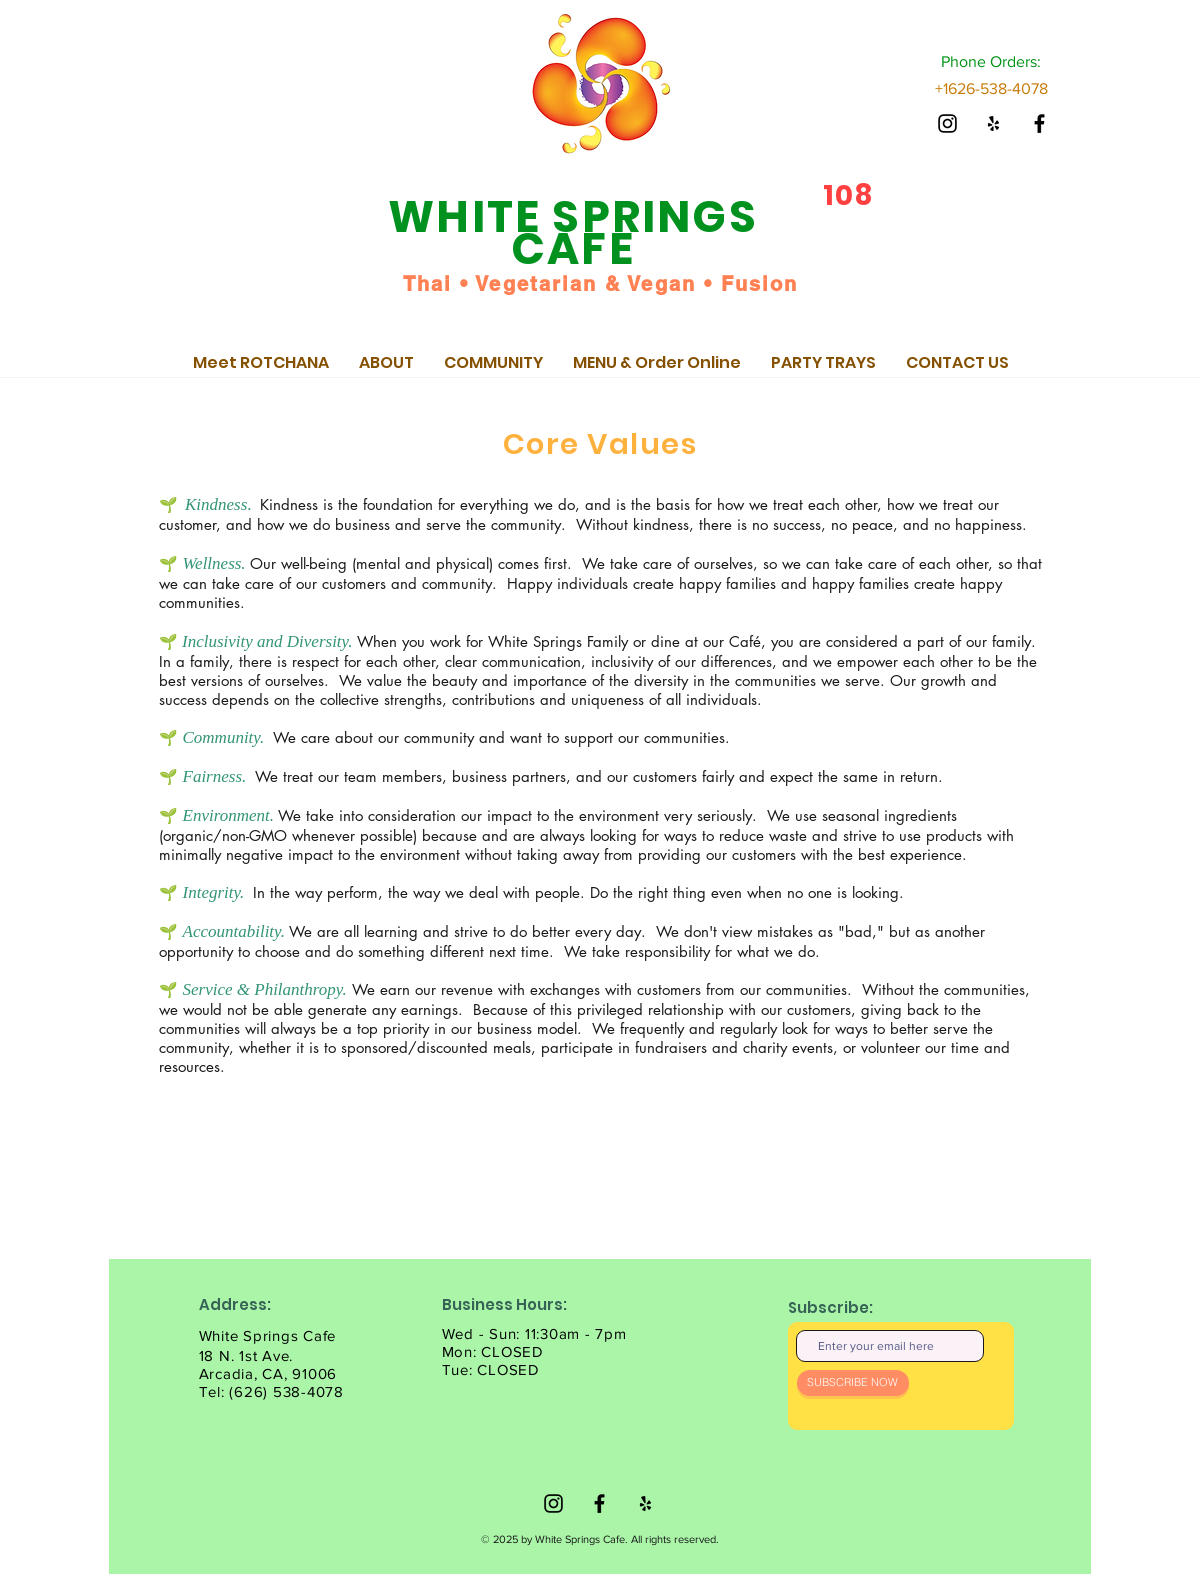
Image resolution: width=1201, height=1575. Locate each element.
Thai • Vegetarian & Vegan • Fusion (600, 284)
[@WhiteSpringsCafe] (947, 123)
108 (848, 195)
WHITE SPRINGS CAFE (573, 232)
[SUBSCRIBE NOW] (853, 1383)
